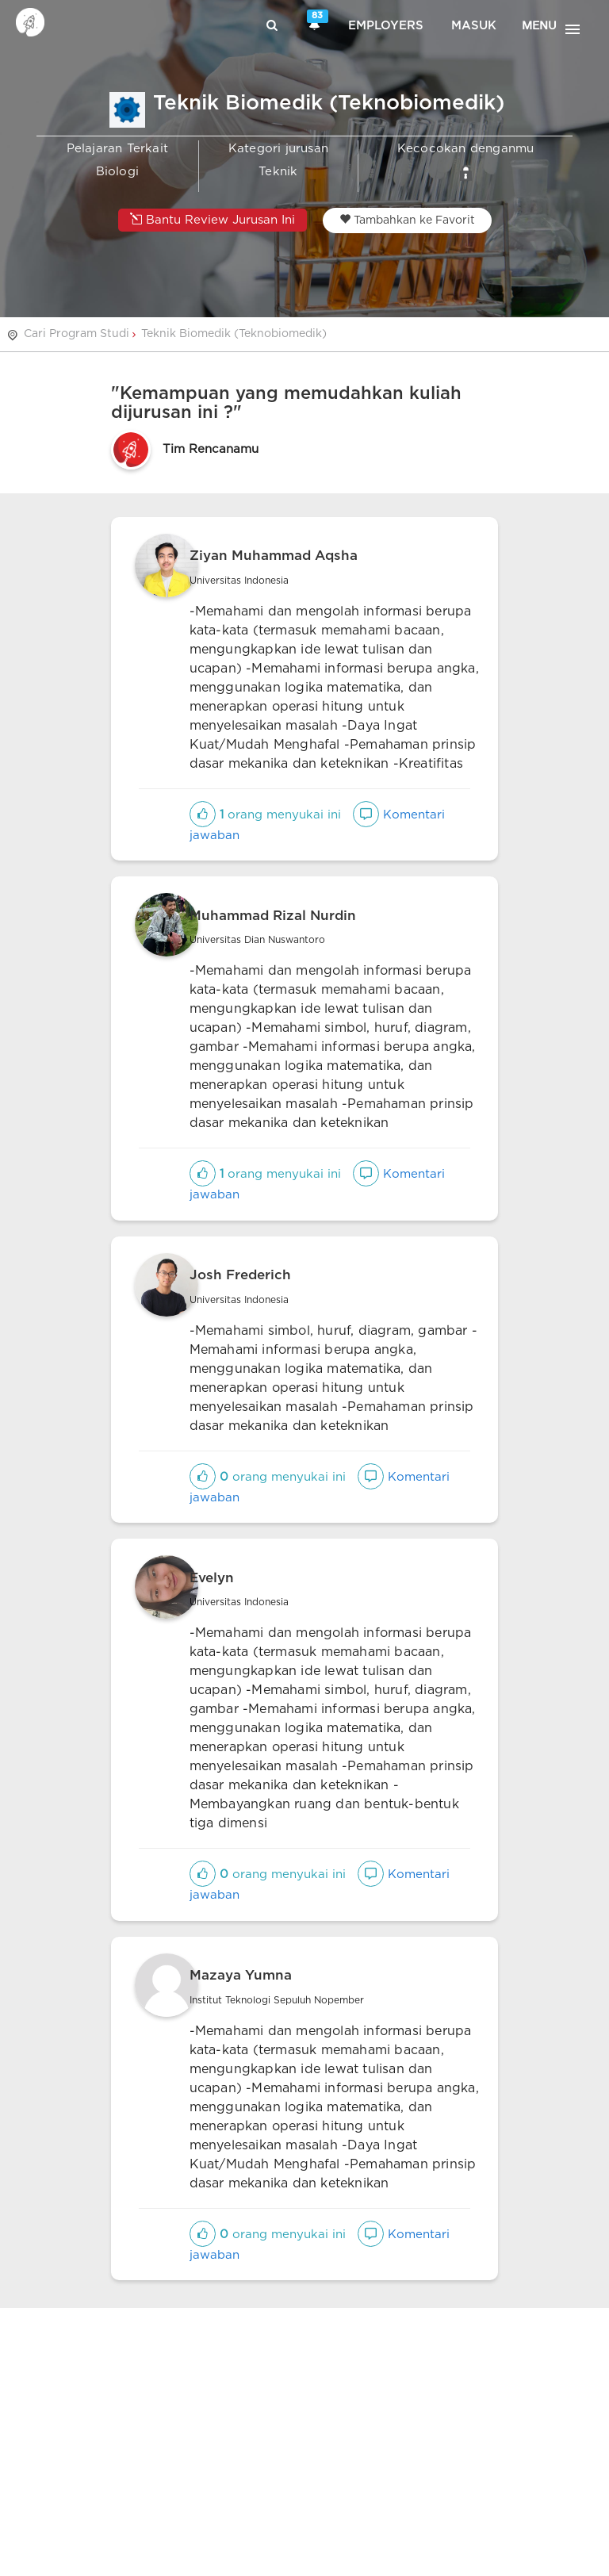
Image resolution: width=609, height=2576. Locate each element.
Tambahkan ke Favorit (407, 219)
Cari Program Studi (76, 333)
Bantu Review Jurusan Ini (212, 219)
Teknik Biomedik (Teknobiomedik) (234, 333)
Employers (385, 26)
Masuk (473, 26)
